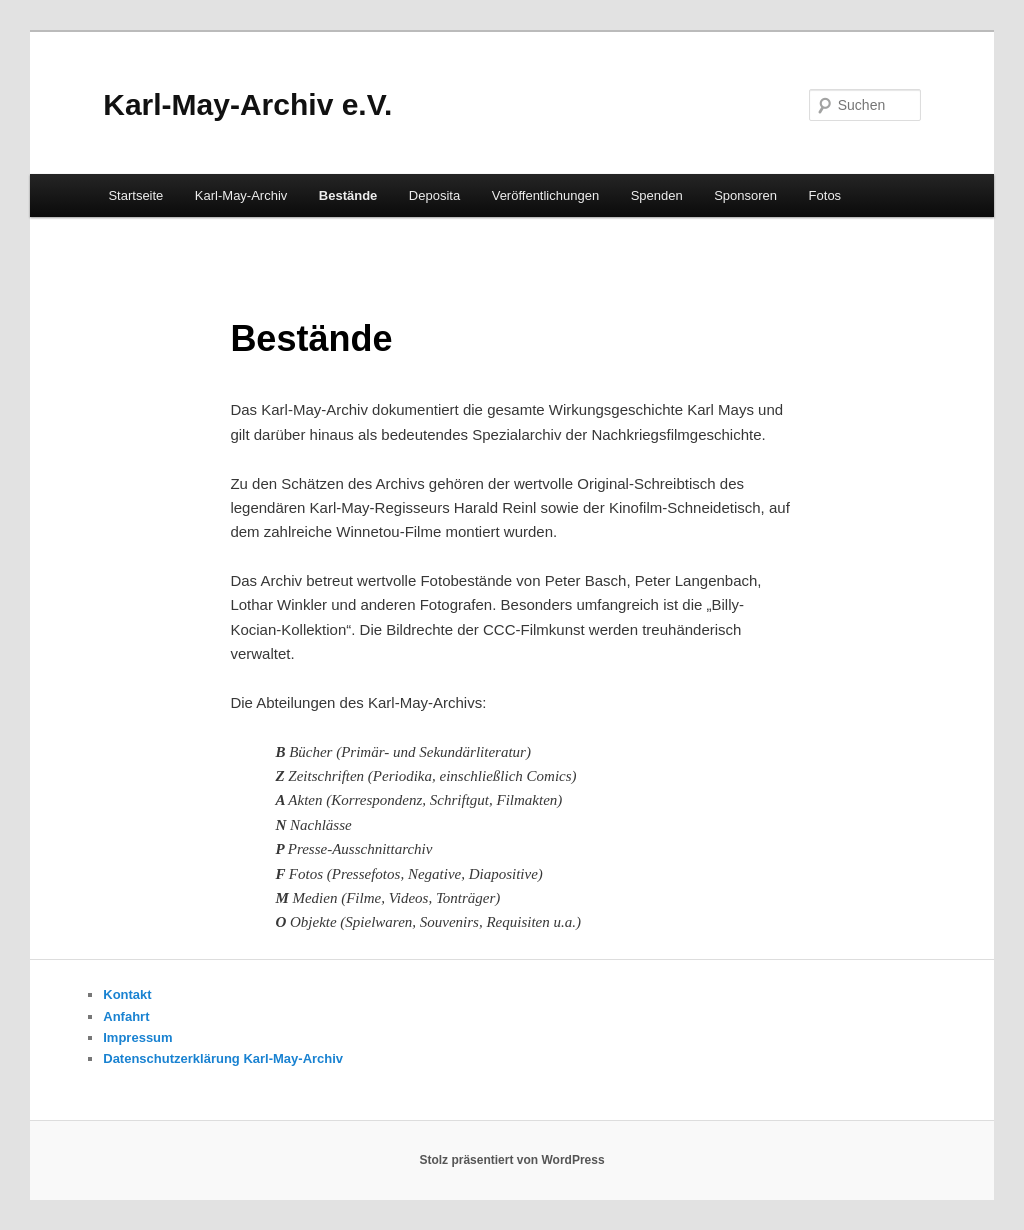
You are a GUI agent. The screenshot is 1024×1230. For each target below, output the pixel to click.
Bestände (348, 195)
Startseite (135, 195)
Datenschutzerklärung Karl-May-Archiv (223, 1058)
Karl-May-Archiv (241, 195)
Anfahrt (126, 1016)
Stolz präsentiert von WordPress (511, 1160)
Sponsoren (745, 195)
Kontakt (127, 994)
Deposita (434, 195)
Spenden (657, 195)
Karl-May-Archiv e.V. (247, 104)
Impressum (137, 1037)
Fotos (825, 195)
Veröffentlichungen (545, 195)
